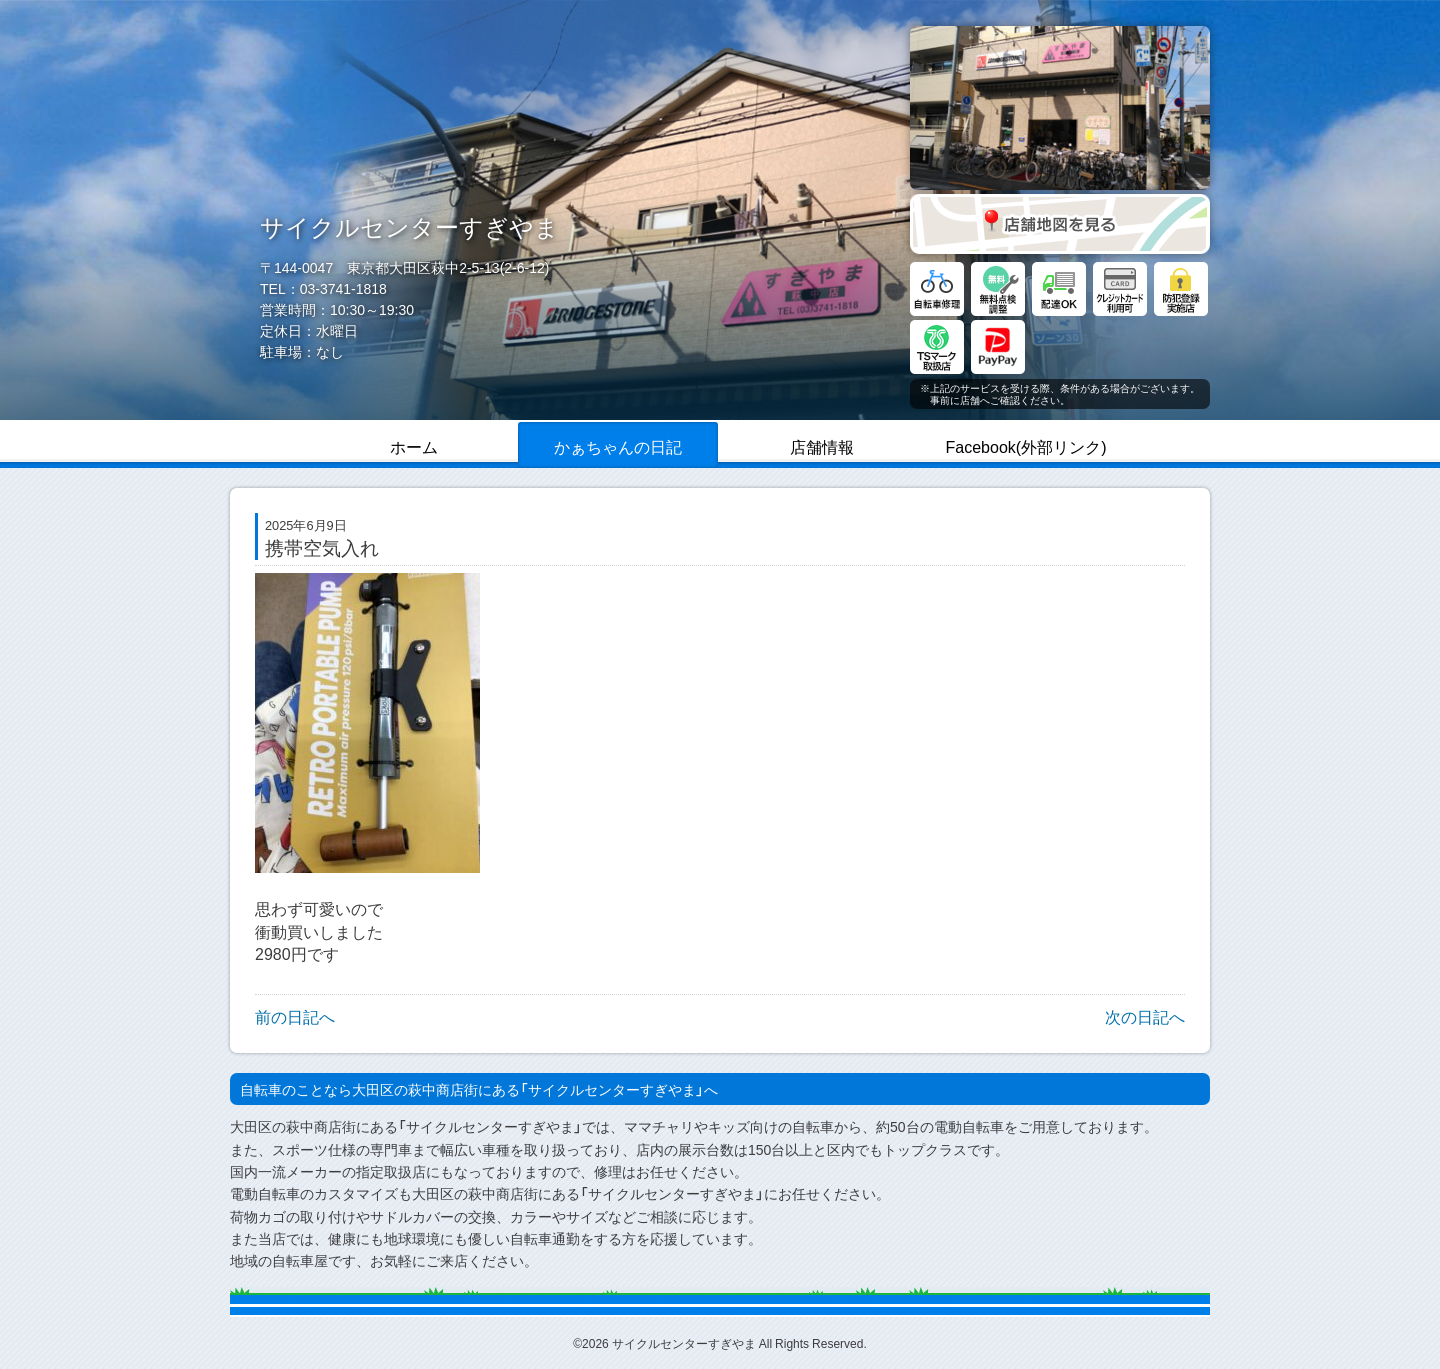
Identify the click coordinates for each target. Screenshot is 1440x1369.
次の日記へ (1145, 1016)
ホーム (414, 446)
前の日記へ (295, 1016)
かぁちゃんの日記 (618, 446)
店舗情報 (822, 446)
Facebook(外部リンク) (1026, 446)
